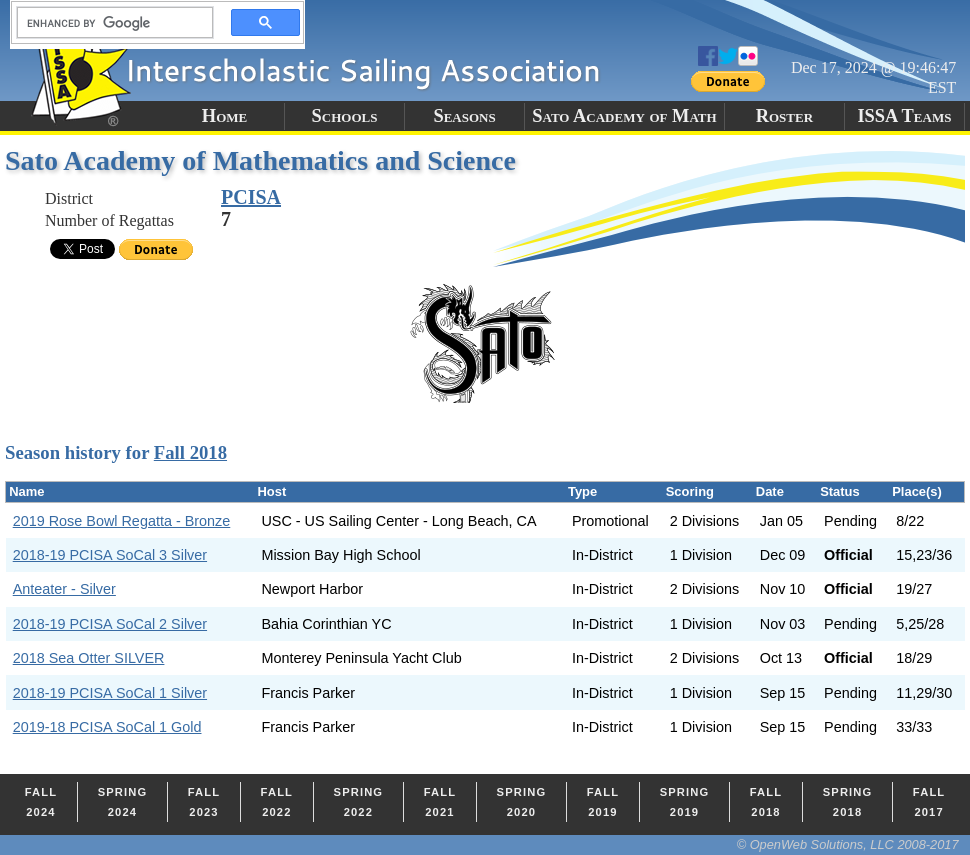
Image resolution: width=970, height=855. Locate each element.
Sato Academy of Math (624, 116)
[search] (109, 23)
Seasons (464, 116)
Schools (345, 116)
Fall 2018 (190, 452)
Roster (784, 116)
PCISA (251, 197)
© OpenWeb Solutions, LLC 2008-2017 (848, 844)
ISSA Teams (904, 116)
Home (224, 116)
